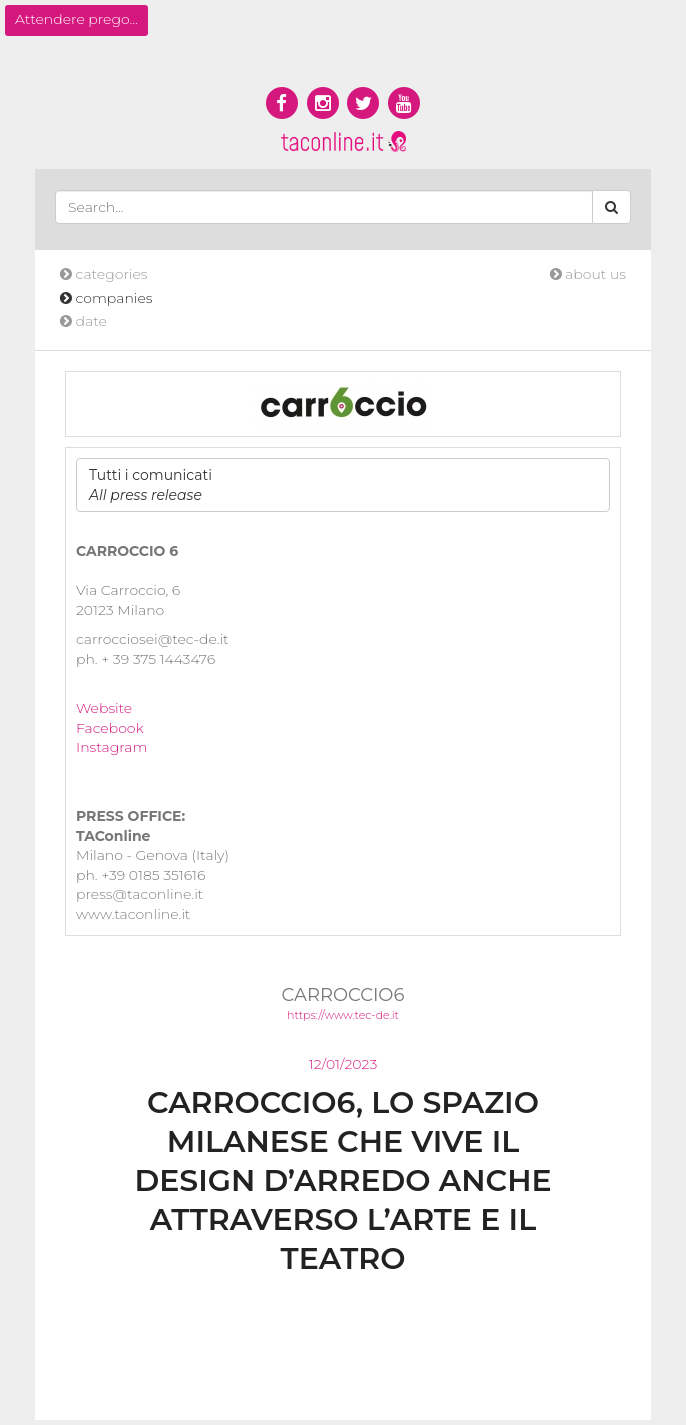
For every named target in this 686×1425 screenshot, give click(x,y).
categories (104, 274)
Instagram (111, 747)
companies (106, 298)
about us (588, 274)
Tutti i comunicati (150, 485)
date (83, 321)
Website (104, 708)
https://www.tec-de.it (343, 1015)
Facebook (110, 728)
